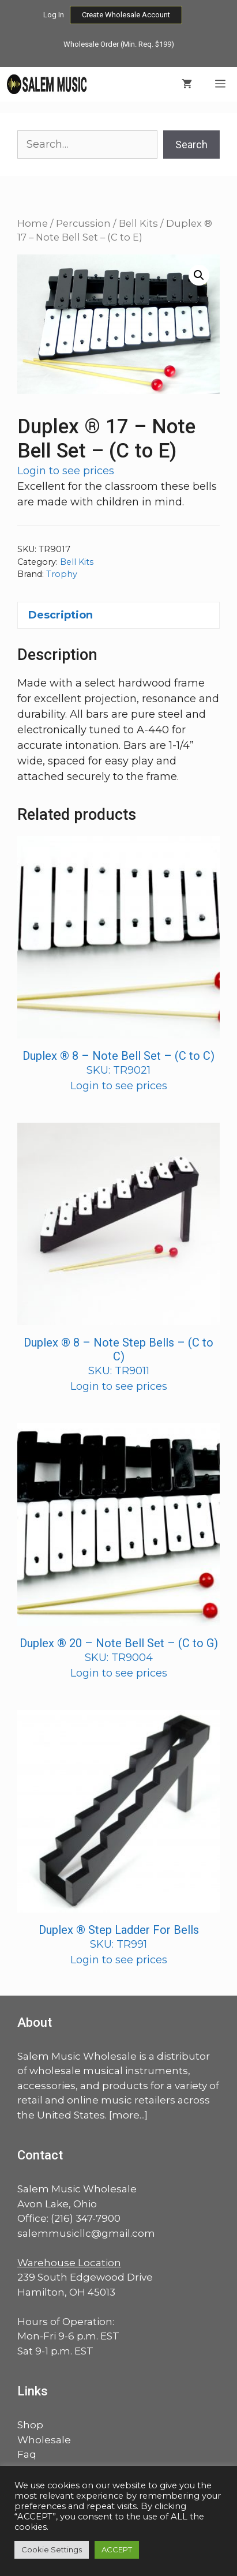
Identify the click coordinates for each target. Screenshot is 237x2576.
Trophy (61, 574)
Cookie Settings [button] (51, 2549)
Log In (53, 14)
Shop (30, 2425)
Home (32, 223)
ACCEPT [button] (116, 2549)
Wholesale (44, 2440)
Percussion (83, 223)
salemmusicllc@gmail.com (86, 2233)
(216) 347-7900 (86, 2218)
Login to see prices (65, 470)
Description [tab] (60, 615)
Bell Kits (138, 223)
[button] (199, 275)
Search (191, 144)
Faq (26, 2454)
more (126, 2115)
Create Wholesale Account (126, 14)
